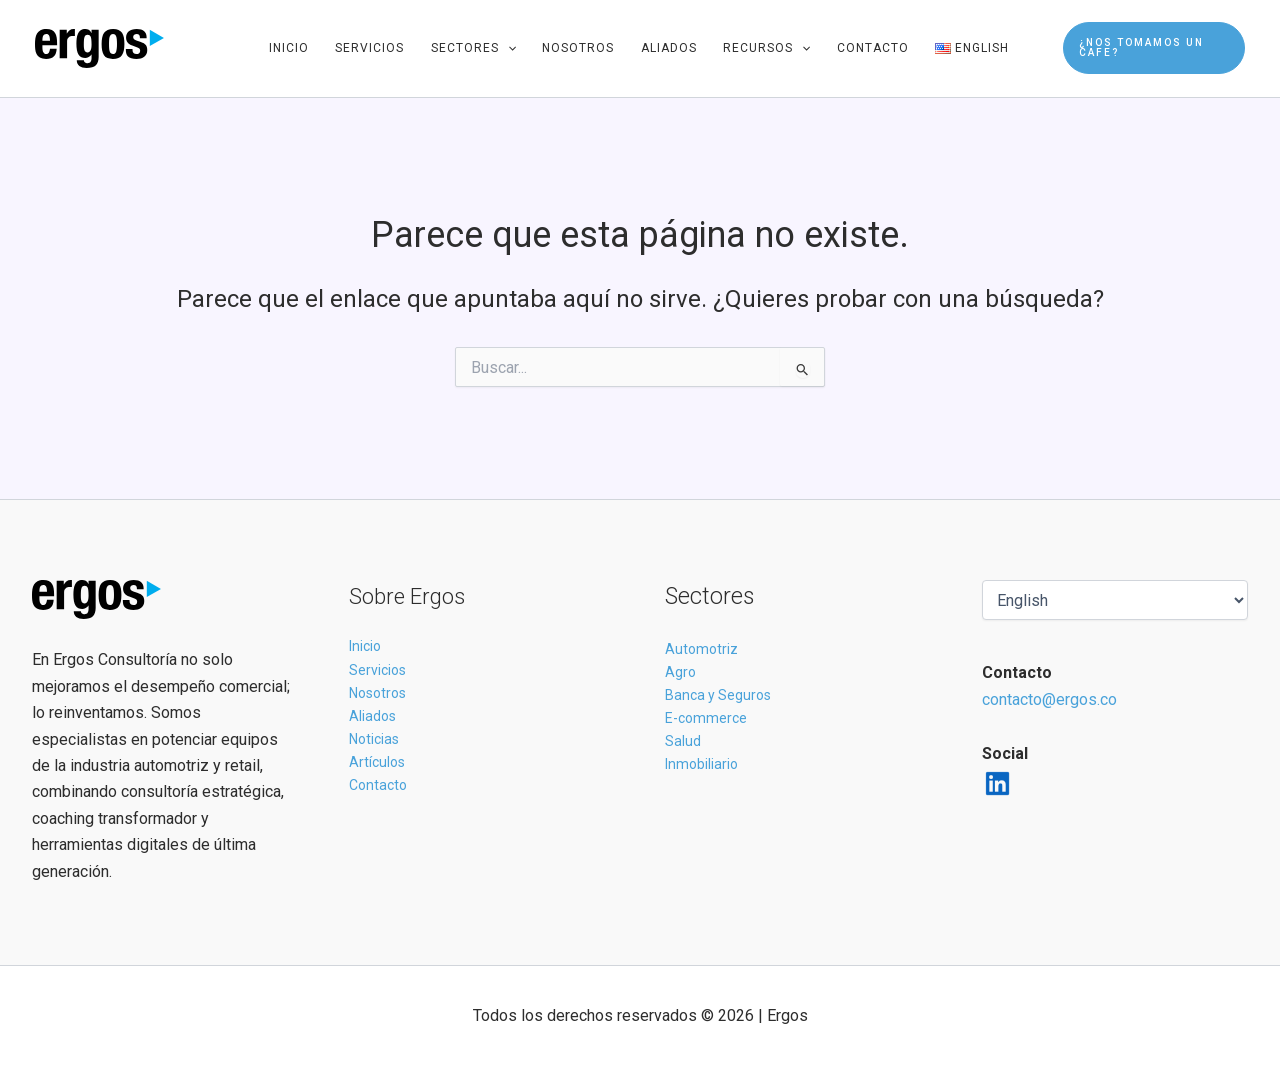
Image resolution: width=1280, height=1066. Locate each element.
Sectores (473, 48)
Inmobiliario (701, 764)
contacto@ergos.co (1049, 699)
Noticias (374, 739)
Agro (680, 672)
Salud (683, 741)
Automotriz (701, 649)
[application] (507, 48)
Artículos (377, 762)
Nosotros (578, 48)
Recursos (766, 48)
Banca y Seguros (718, 695)
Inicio (289, 48)
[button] (1154, 48)
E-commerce (706, 718)
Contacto (873, 48)
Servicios (369, 48)
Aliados (669, 48)
